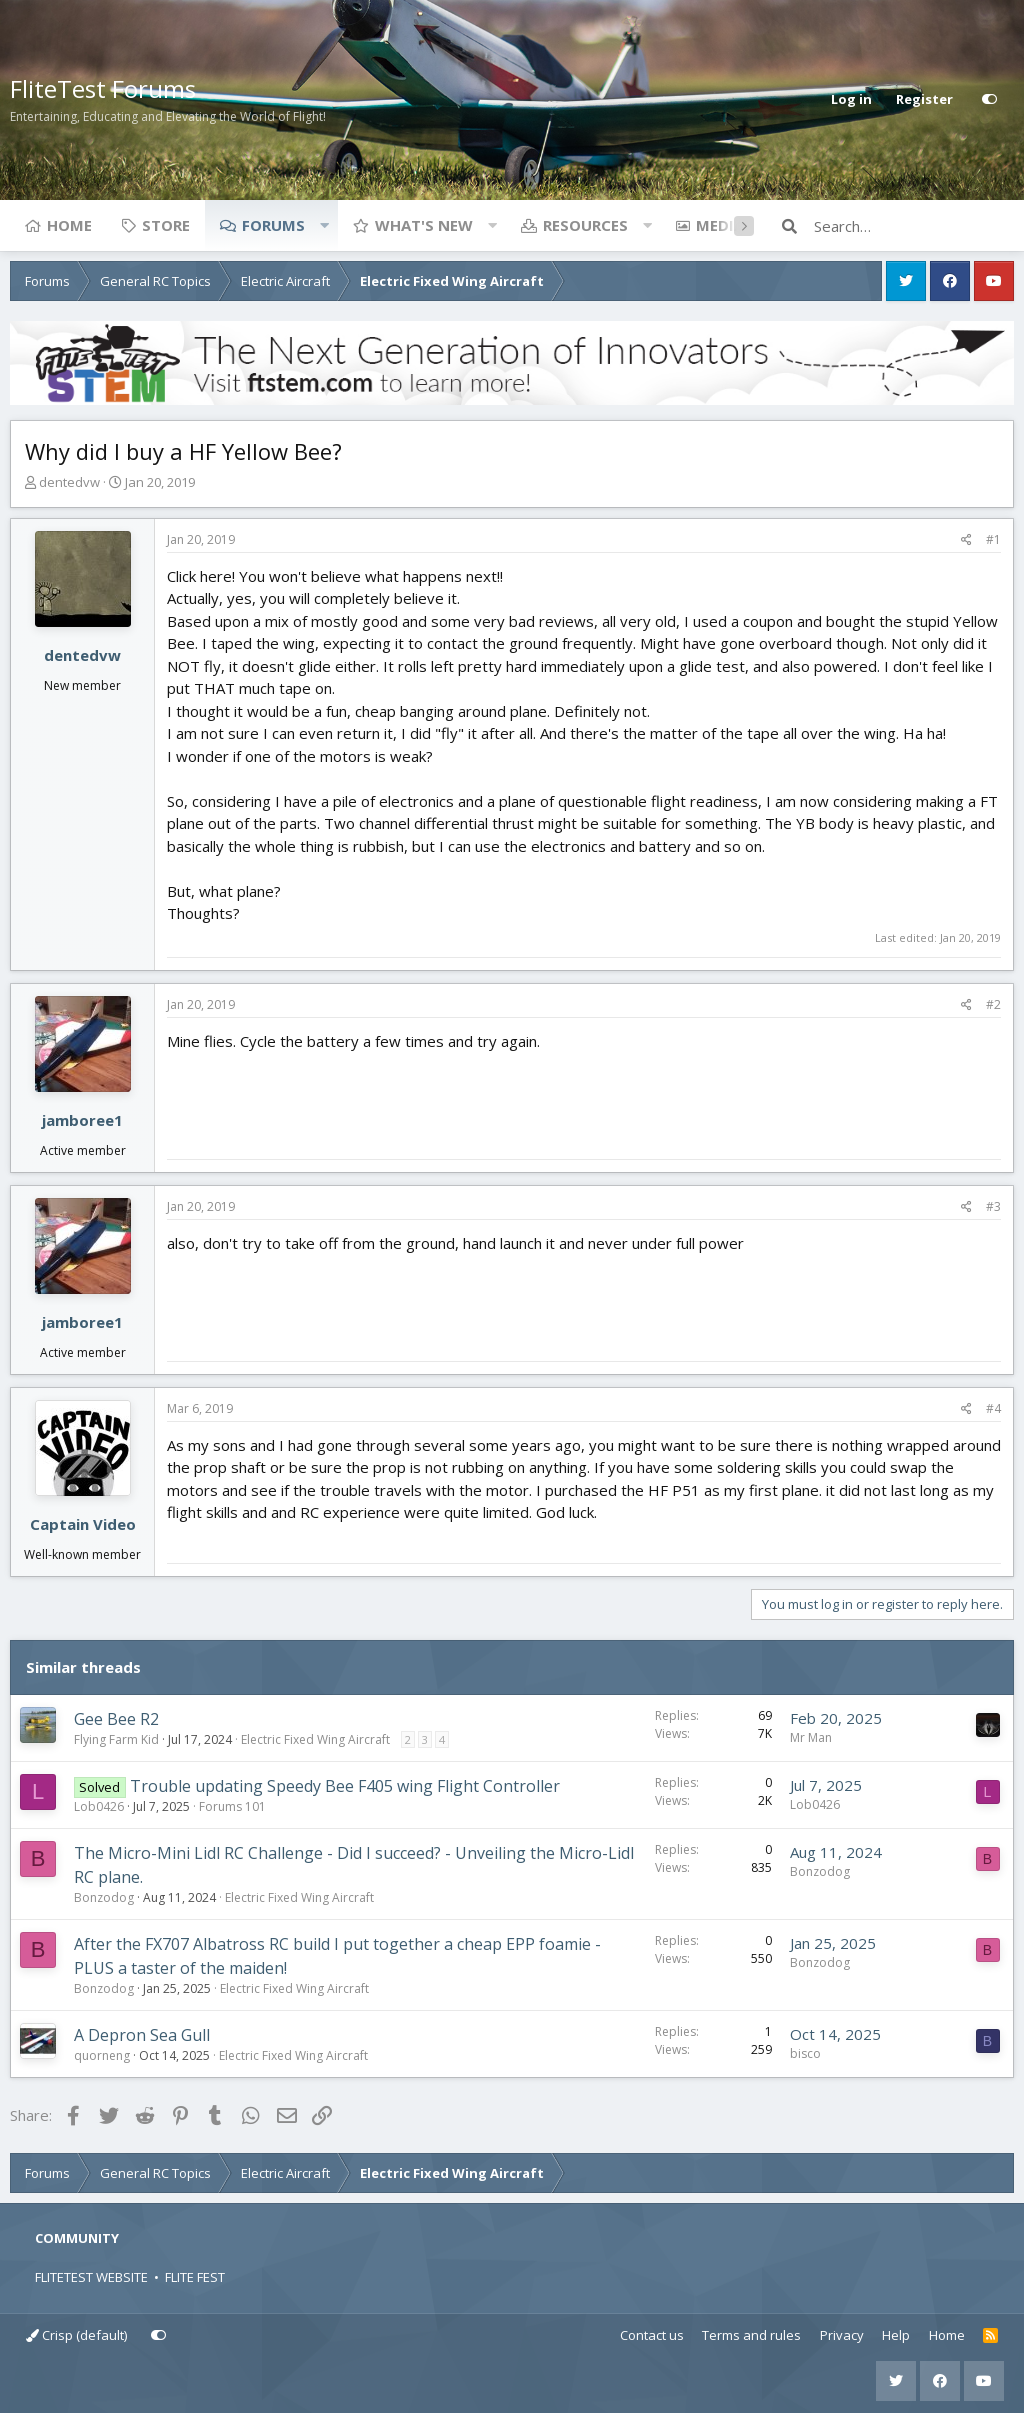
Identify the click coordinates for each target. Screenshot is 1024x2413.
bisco (805, 2053)
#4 (993, 1408)
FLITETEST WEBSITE (91, 2277)
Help (896, 2335)
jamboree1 (82, 1120)
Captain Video (83, 1524)
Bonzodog (104, 1897)
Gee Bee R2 (116, 1719)
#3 (993, 1206)
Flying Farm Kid (116, 1739)
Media (720, 225)
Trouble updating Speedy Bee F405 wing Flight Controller (345, 1786)
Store (166, 225)
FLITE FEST (195, 2277)
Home (69, 225)
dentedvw (69, 482)
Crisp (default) (76, 2335)
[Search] (914, 226)
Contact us (652, 2335)
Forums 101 (232, 1806)
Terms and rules (751, 2335)
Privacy (842, 2335)
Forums (273, 225)
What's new (424, 225)
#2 (993, 1004)
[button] (324, 225)
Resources (585, 225)
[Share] (966, 540)
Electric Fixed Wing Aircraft (315, 1739)
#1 (993, 539)
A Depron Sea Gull (142, 2035)
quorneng (102, 2055)
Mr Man (811, 1737)
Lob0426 (99, 1806)
